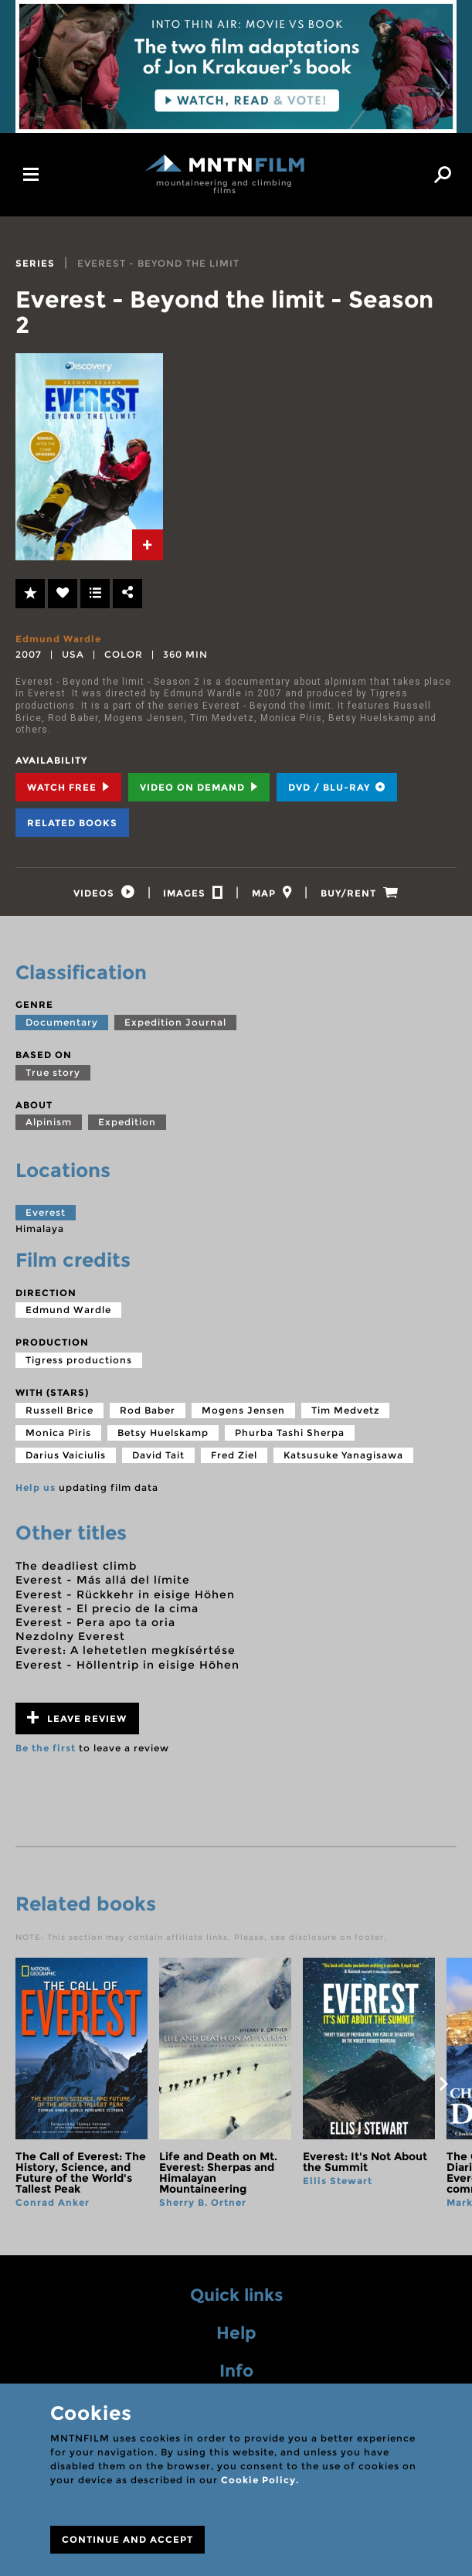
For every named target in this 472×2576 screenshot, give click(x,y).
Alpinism (48, 1126)
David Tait (158, 1459)
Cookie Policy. (260, 2480)
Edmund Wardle (58, 639)
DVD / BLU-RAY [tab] (336, 787)
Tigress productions (78, 1364)
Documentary (61, 1027)
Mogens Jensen (243, 1415)
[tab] (147, 544)
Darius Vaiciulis (65, 1459)
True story (52, 1077)
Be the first (45, 1752)
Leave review (77, 1722)
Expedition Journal (175, 1027)
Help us (35, 1492)
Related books (72, 823)
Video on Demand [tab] (199, 787)
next (443, 2088)
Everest (45, 1217)
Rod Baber (147, 1415)
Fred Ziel (234, 1459)
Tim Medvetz (345, 1415)
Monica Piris (58, 1437)
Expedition (127, 1126)
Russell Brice (59, 1415)
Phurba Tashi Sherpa (290, 1437)
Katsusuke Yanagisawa (343, 1459)
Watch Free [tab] (68, 787)
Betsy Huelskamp (163, 1437)
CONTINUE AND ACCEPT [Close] (127, 2539)
